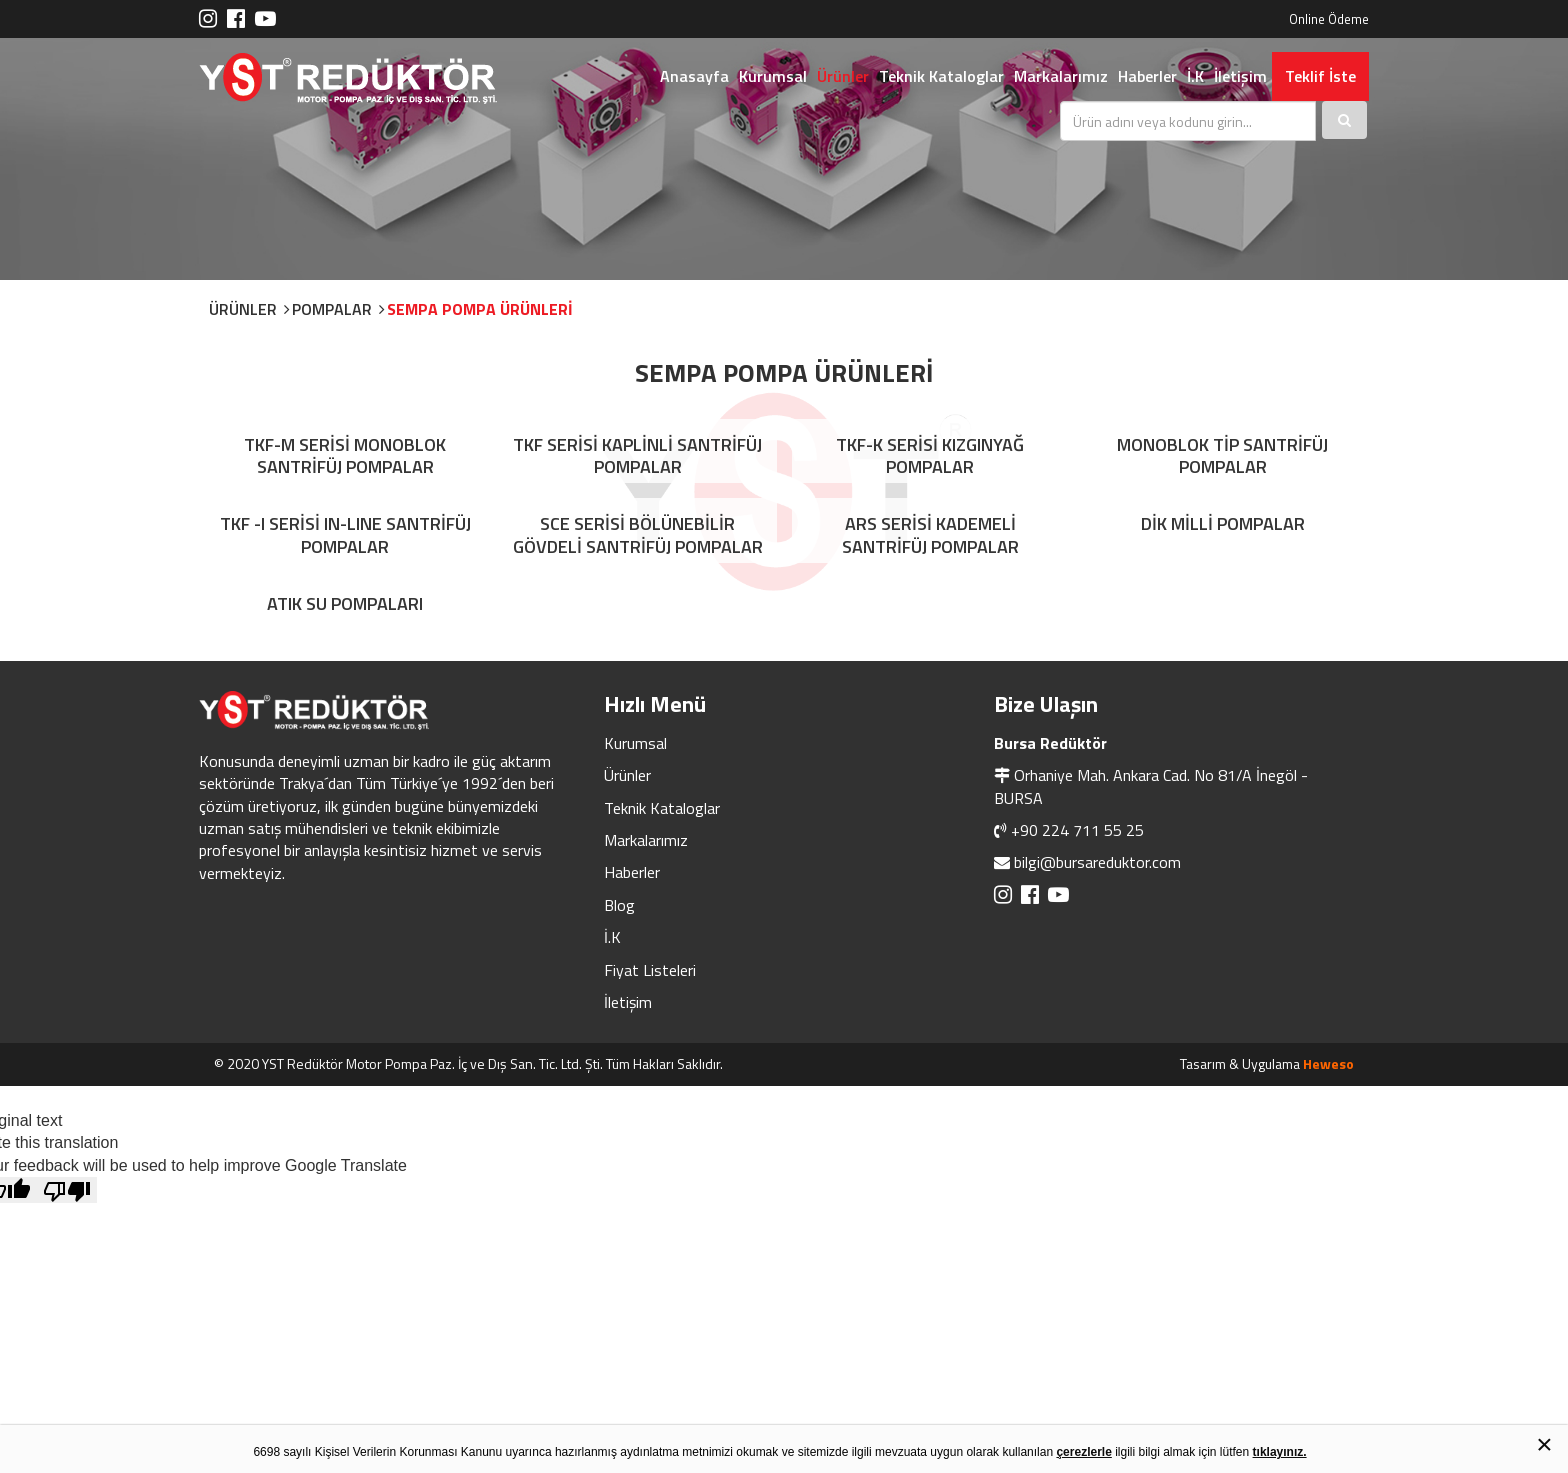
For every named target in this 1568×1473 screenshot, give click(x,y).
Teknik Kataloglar (941, 76)
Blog (619, 905)
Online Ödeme (1329, 19)
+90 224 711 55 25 (1077, 830)
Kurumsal (773, 76)
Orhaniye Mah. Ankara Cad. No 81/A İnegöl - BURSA (1151, 786)
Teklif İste (1320, 76)
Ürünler (843, 76)
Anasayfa (694, 76)
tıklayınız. (1280, 1452)
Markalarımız (1061, 76)
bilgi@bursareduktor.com (1097, 862)
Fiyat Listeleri (650, 970)
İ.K (1195, 76)
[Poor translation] (67, 1190)
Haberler (1147, 76)
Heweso (1328, 1063)
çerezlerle (1083, 1452)
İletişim (1240, 76)
